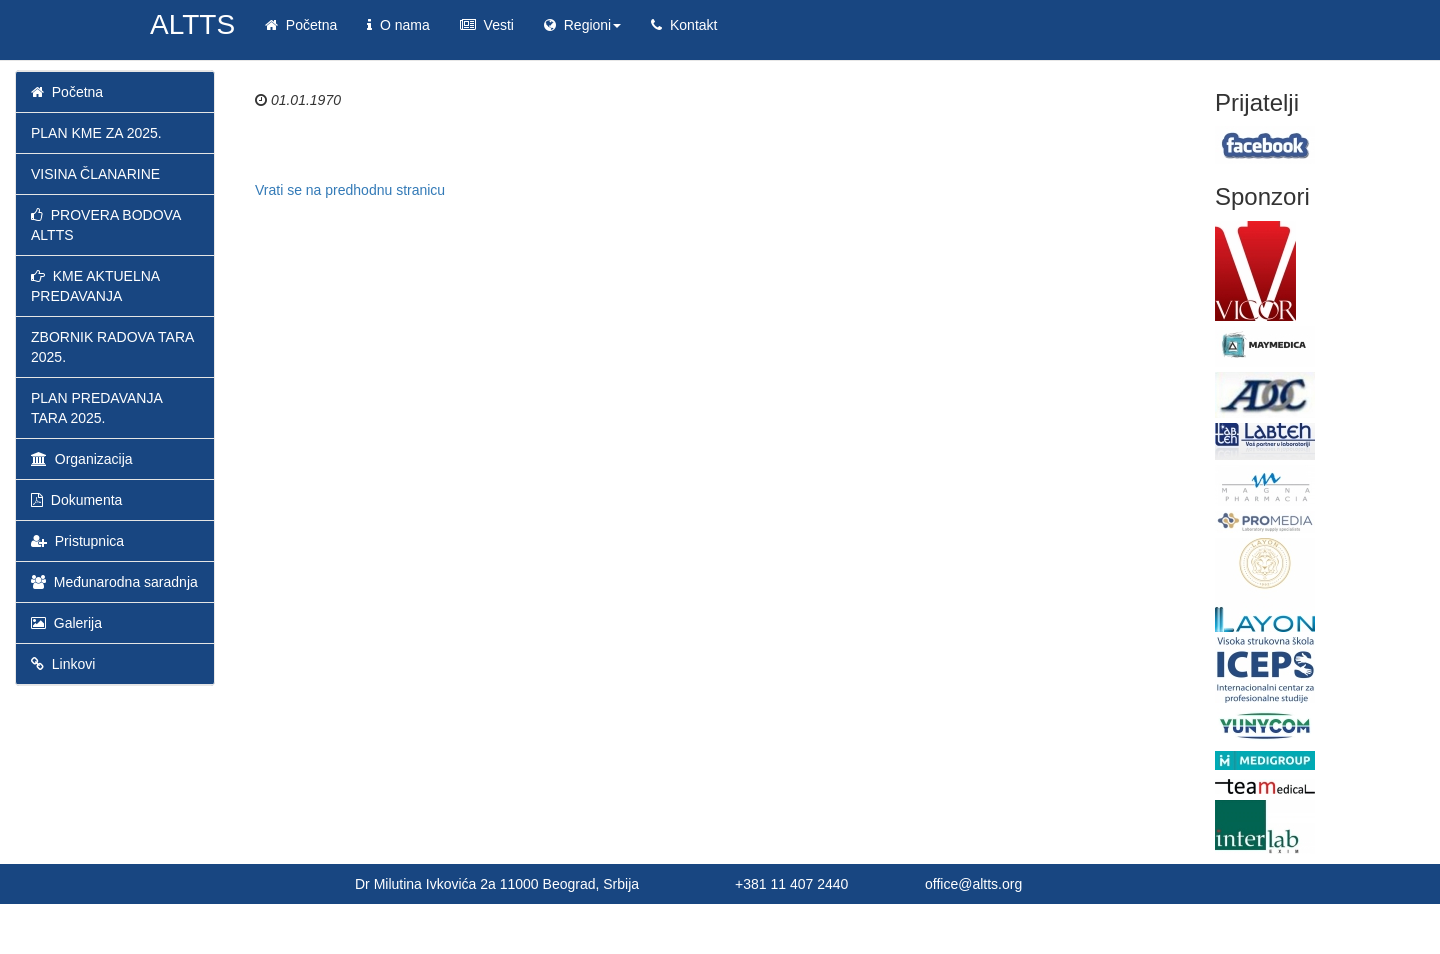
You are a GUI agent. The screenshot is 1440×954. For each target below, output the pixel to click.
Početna (301, 25)
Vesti (487, 25)
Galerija (66, 623)
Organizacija (82, 459)
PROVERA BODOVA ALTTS (105, 225)
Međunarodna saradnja (114, 582)
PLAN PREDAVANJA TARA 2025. (96, 408)
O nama (398, 25)
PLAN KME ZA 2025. (96, 133)
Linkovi (63, 664)
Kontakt (684, 25)
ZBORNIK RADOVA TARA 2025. (112, 347)
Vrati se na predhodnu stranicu (350, 190)
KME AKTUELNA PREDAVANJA (95, 286)
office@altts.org (973, 884)
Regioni (582, 25)
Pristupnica (77, 541)
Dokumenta (76, 500)
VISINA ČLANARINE (95, 174)
